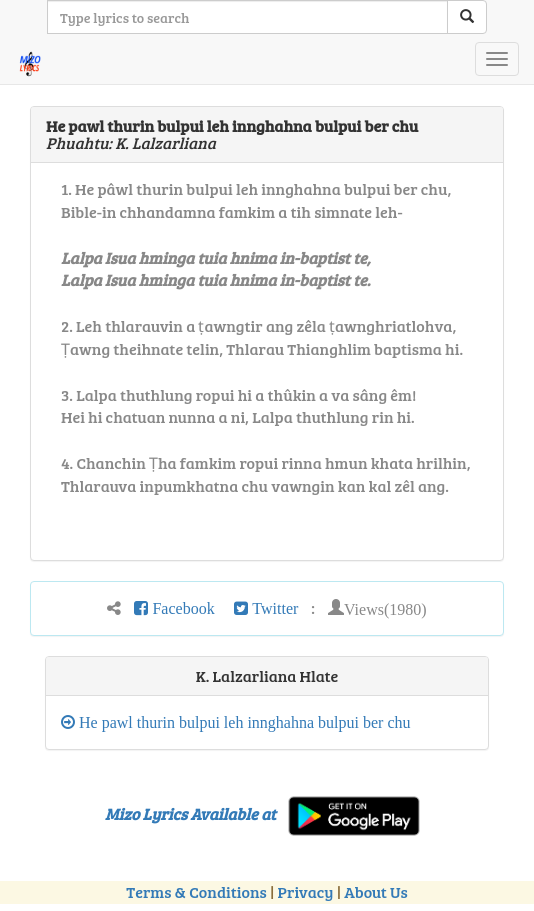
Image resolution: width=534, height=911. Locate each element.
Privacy (306, 891)
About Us (375, 891)
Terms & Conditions (196, 891)
